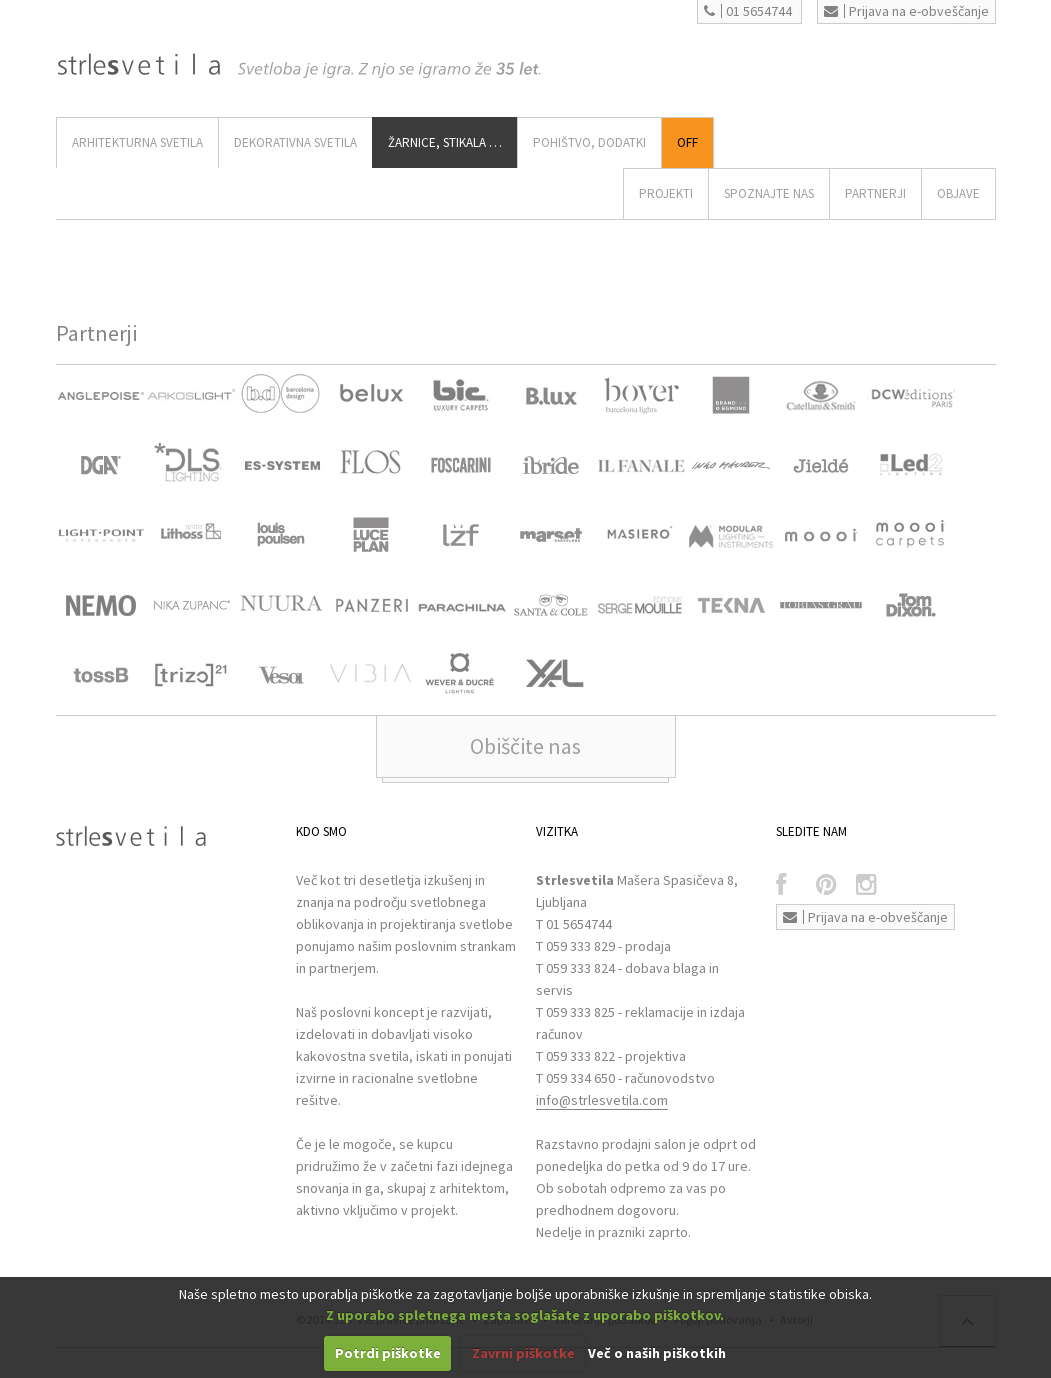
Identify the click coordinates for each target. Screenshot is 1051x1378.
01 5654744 (748, 11)
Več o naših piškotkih (657, 1353)
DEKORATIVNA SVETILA (295, 142)
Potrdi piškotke (388, 1353)
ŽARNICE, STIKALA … (445, 142)
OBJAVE (958, 193)
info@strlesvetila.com (602, 1100)
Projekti (666, 193)
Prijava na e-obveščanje (906, 11)
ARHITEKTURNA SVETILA (137, 142)
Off (687, 142)
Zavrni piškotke (523, 1353)
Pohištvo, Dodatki (589, 142)
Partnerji (875, 193)
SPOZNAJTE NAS (769, 193)
